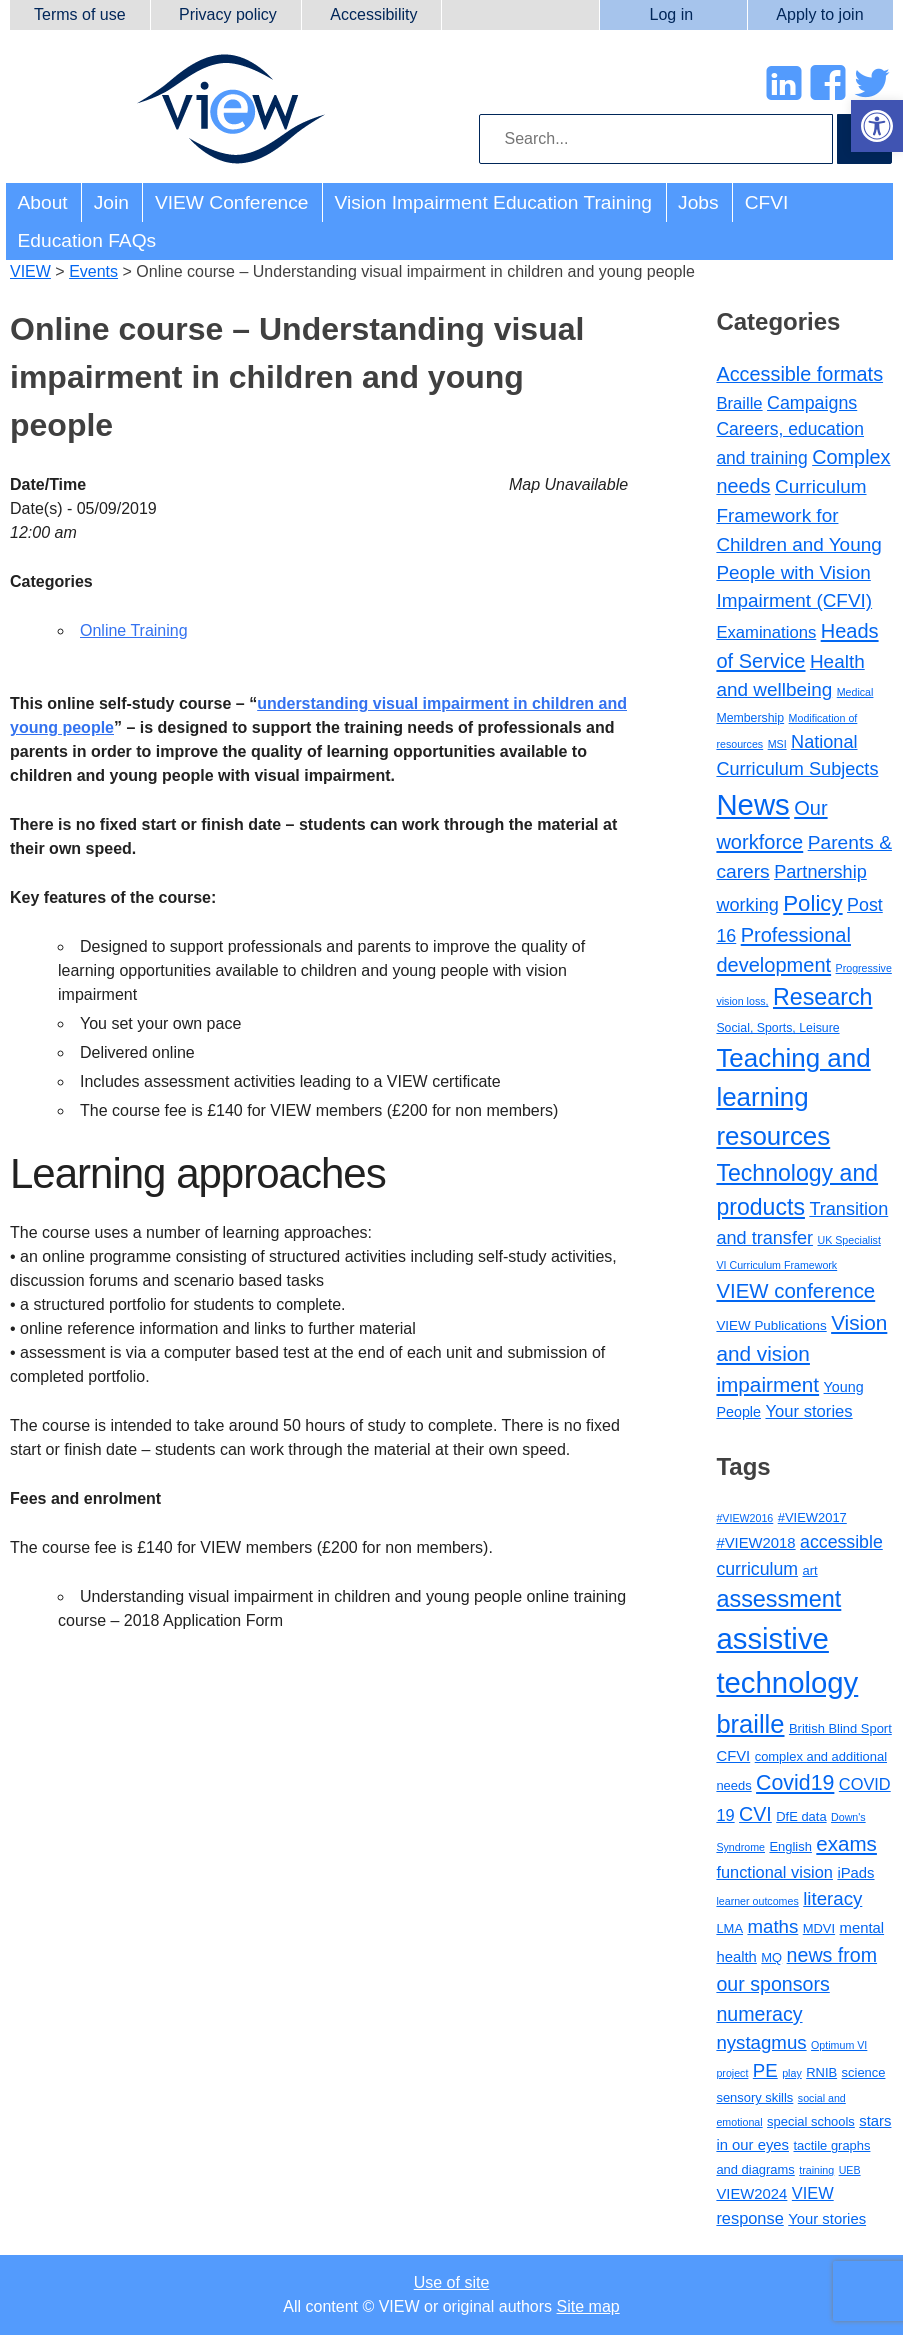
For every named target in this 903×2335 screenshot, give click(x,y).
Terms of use (80, 14)
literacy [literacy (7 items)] (832, 1898)
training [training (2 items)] (816, 2170)
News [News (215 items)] (752, 804)
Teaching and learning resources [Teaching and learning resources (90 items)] (793, 1097)
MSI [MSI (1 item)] (777, 744)
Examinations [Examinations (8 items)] (766, 632)
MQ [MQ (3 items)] (771, 1957)
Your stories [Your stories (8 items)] (808, 1411)
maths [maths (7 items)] (772, 1926)
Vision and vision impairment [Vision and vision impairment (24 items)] (801, 1353)
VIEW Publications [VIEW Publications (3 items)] (771, 1325)
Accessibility (373, 14)
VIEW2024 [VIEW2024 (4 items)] (751, 2194)
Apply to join (819, 14)
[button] (877, 126)
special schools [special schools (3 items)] (811, 2121)
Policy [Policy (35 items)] (812, 903)
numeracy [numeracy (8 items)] (759, 2014)
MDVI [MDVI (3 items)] (819, 1928)
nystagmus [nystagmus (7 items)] (761, 2042)
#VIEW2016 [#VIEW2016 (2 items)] (744, 1518)
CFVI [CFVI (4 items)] (733, 1756)
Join (111, 202)
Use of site (452, 2282)
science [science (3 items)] (864, 2072)
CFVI (767, 202)
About (43, 202)
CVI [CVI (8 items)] (755, 1814)
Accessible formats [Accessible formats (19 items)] (799, 374)
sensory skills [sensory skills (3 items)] (754, 2097)
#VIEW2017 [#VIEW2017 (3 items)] (812, 1517)
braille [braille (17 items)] (750, 1724)
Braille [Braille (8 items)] (739, 403)
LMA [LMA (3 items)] (729, 1928)
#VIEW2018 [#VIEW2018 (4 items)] (755, 1543)
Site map (588, 2306)
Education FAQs (87, 240)
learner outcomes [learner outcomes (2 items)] (757, 1901)
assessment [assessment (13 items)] (778, 1599)
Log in (671, 14)
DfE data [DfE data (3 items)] (801, 1816)
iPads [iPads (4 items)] (855, 1873)
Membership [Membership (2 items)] (750, 718)
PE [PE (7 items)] (765, 2070)
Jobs (698, 202)
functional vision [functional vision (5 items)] (774, 1872)
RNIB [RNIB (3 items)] (821, 2072)
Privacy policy (228, 14)
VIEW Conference (232, 202)
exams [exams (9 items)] (846, 1843)
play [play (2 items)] (792, 2073)
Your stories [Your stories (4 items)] (827, 2219)
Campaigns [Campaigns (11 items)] (812, 403)
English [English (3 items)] (790, 1846)
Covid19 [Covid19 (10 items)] (795, 1783)
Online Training (134, 630)
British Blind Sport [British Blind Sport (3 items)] (840, 1728)
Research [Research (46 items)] (823, 997)
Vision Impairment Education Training (493, 202)
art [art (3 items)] (810, 1570)
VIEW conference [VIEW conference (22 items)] (795, 1291)
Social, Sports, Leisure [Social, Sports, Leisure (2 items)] (777, 1028)
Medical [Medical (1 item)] (855, 692)
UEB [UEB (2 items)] (850, 2170)
